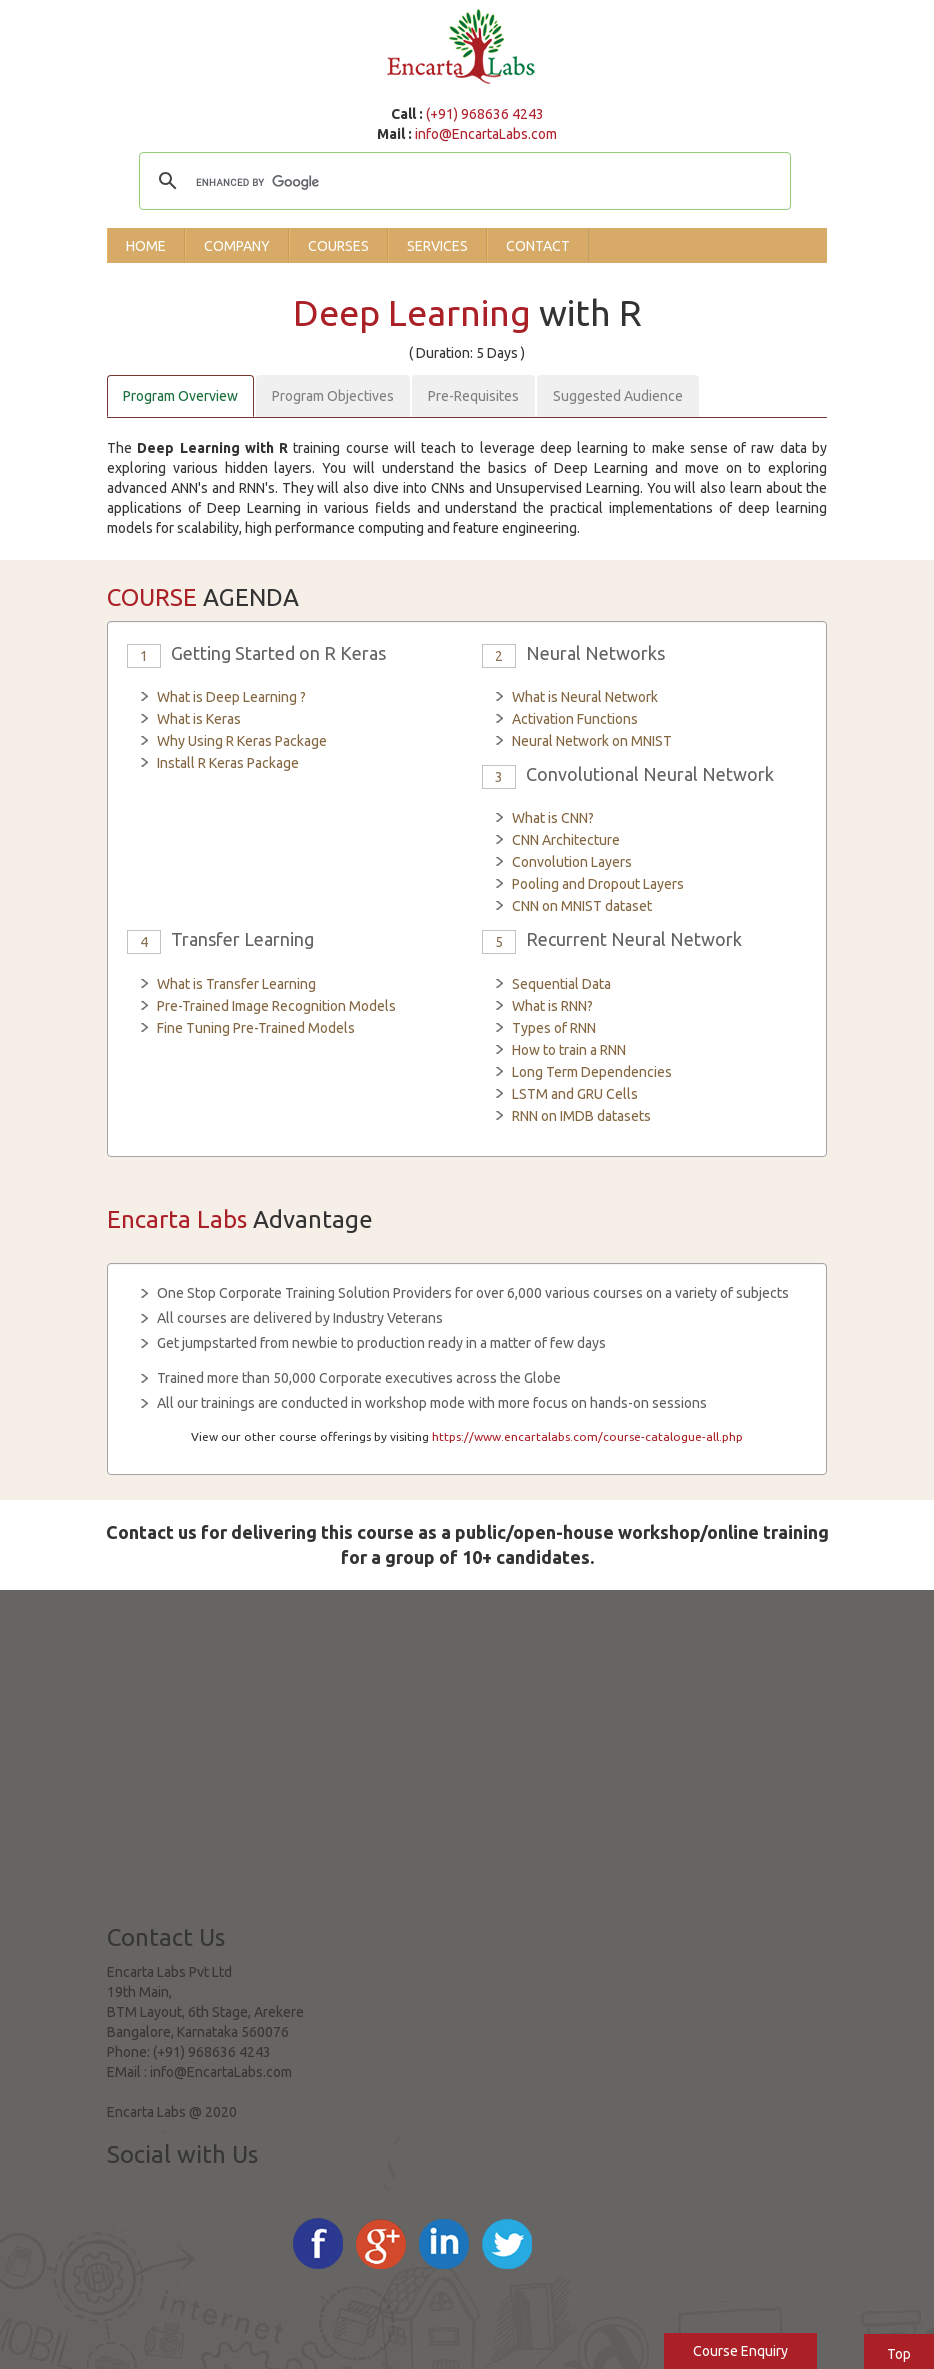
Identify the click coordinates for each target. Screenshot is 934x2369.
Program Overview (180, 396)
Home (146, 246)
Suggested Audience (618, 396)
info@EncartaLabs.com (486, 134)
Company (237, 246)
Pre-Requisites (473, 396)
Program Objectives (333, 396)
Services (437, 246)
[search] (462, 183)
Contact (538, 246)
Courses (338, 246)
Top (899, 2354)
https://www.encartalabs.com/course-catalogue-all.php (587, 1436)
